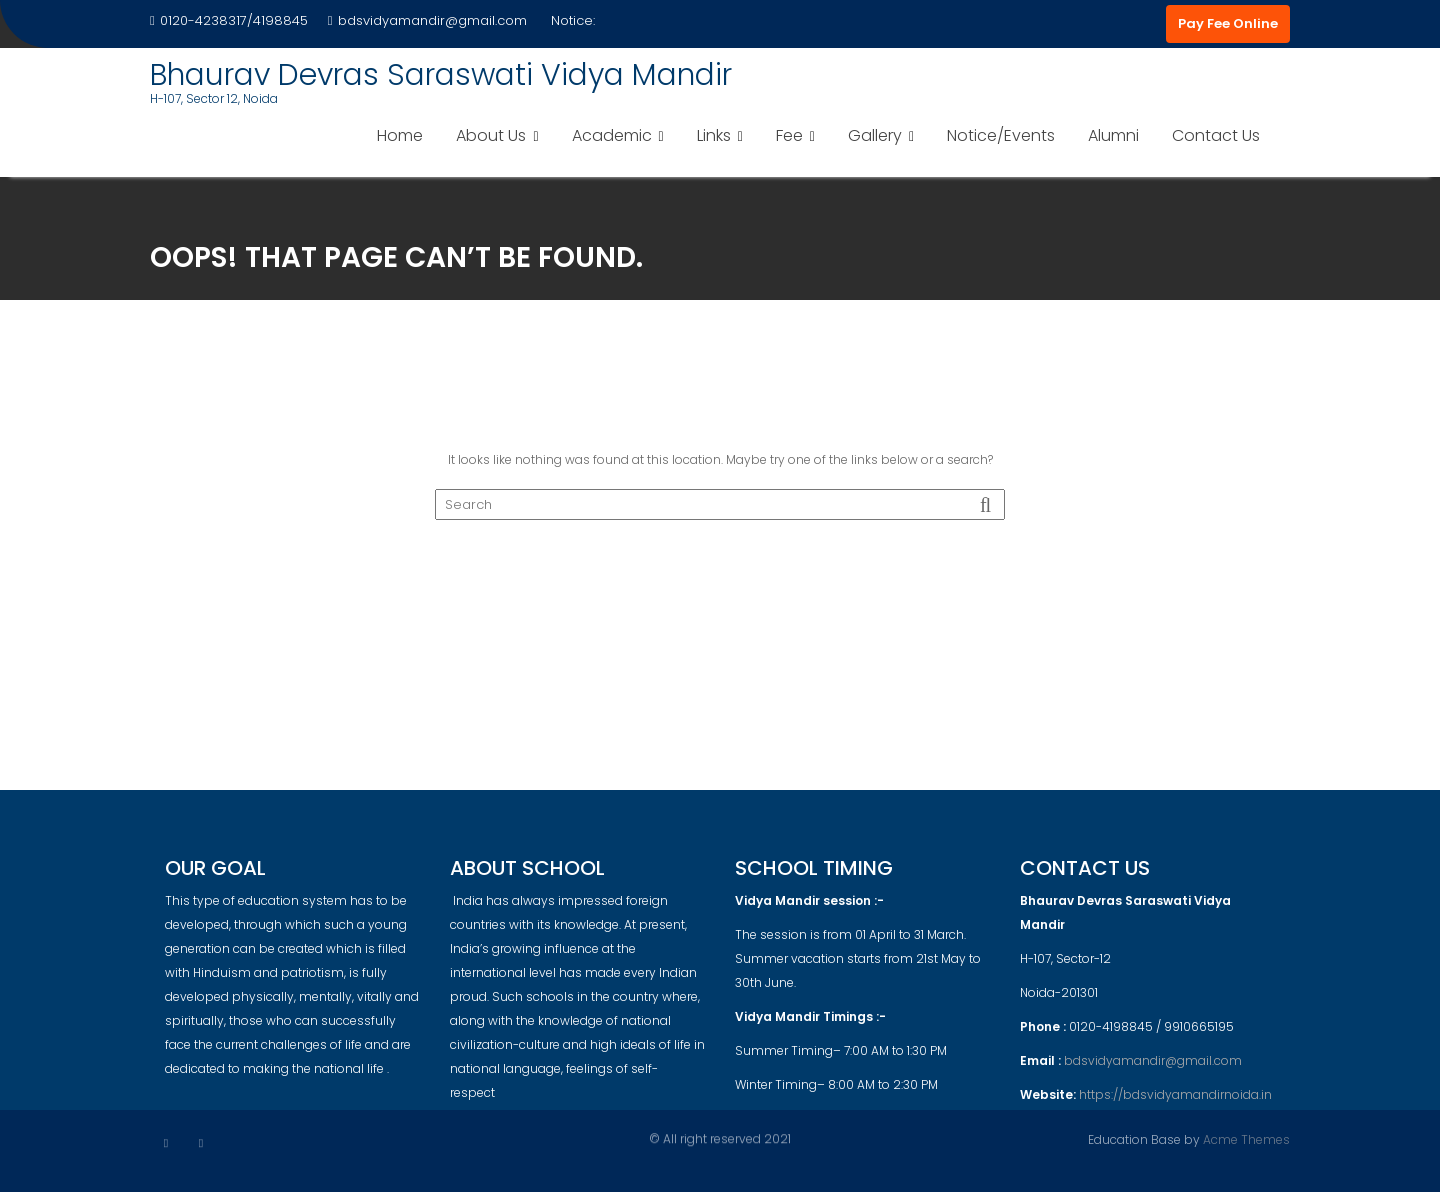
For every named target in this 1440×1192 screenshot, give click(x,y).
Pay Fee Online (1228, 23)
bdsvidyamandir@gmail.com (427, 20)
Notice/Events (1001, 135)
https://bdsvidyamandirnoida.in (1175, 1102)
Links (714, 135)
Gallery (875, 135)
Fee (789, 135)
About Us (491, 135)
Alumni (1113, 135)
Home (400, 135)
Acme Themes (1246, 1138)
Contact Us (1216, 135)
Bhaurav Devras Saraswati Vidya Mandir (441, 75)
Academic (612, 135)
